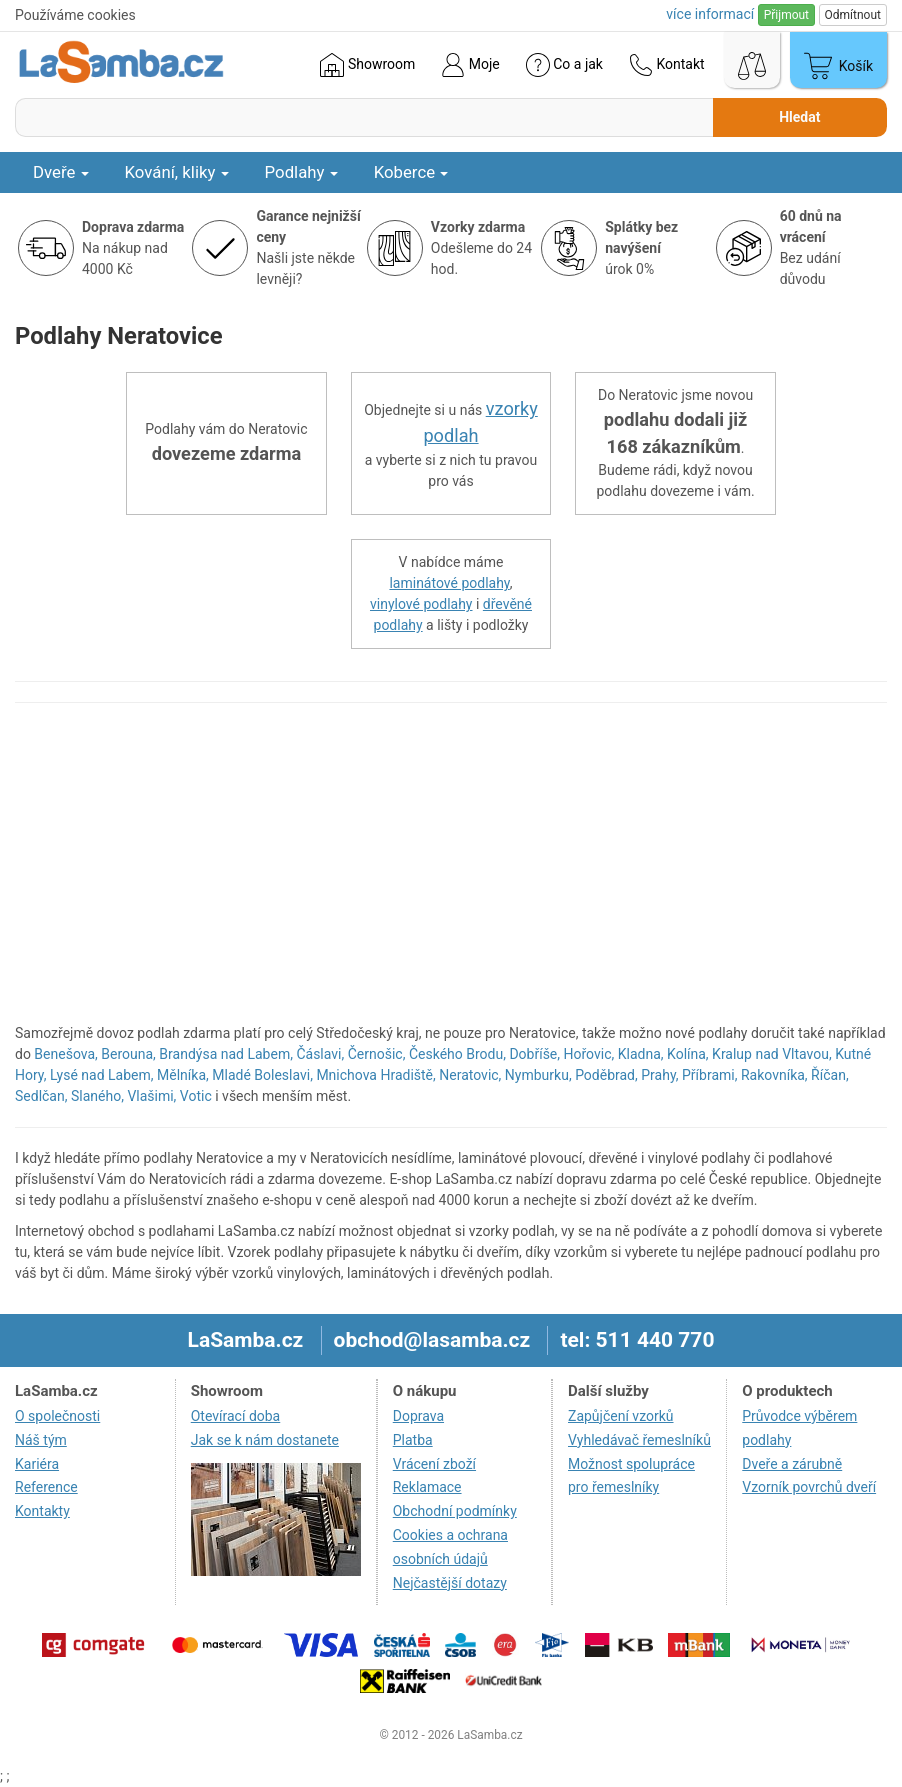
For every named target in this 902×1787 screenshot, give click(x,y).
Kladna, (641, 1054)
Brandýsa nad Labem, (226, 1054)
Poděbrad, (606, 1075)
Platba (413, 1440)
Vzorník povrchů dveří (809, 1487)
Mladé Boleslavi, (262, 1075)
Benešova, (65, 1054)
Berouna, (128, 1054)
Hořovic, (589, 1054)
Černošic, (377, 1054)
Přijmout (786, 15)
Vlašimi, (151, 1096)
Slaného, (97, 1096)
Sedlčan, (41, 1096)
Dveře (61, 172)
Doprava (418, 1416)
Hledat (799, 117)
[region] (451, 873)
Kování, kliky (177, 172)
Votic (196, 1096)
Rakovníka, (774, 1075)
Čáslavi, (320, 1054)
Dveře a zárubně (792, 1464)
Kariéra (37, 1464)
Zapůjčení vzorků (621, 1416)
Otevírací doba (236, 1416)
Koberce (411, 172)
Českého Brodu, (457, 1054)
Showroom (367, 65)
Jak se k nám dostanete (265, 1440)
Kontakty (42, 1511)
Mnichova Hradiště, (375, 1075)
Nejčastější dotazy (450, 1583)
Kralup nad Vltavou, (772, 1054)
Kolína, (688, 1054)
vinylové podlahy (421, 604)
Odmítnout (853, 15)
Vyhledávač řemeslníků (639, 1440)
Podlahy (301, 172)
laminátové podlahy (449, 583)
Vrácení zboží (434, 1464)
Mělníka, (183, 1075)
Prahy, (659, 1075)
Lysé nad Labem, (102, 1075)
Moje (470, 65)
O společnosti (57, 1416)
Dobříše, (534, 1054)
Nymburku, (538, 1075)
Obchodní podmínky (455, 1511)
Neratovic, (470, 1075)
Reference (46, 1487)
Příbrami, (709, 1075)
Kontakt (667, 65)
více (710, 14)
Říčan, (830, 1075)
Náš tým (41, 1440)
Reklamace (427, 1487)
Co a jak (564, 65)
